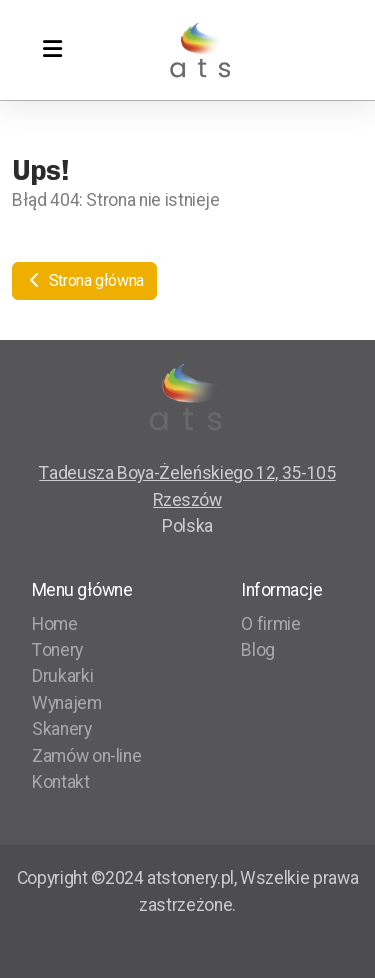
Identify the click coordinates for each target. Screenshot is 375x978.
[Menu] (52, 50)
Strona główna (84, 280)
